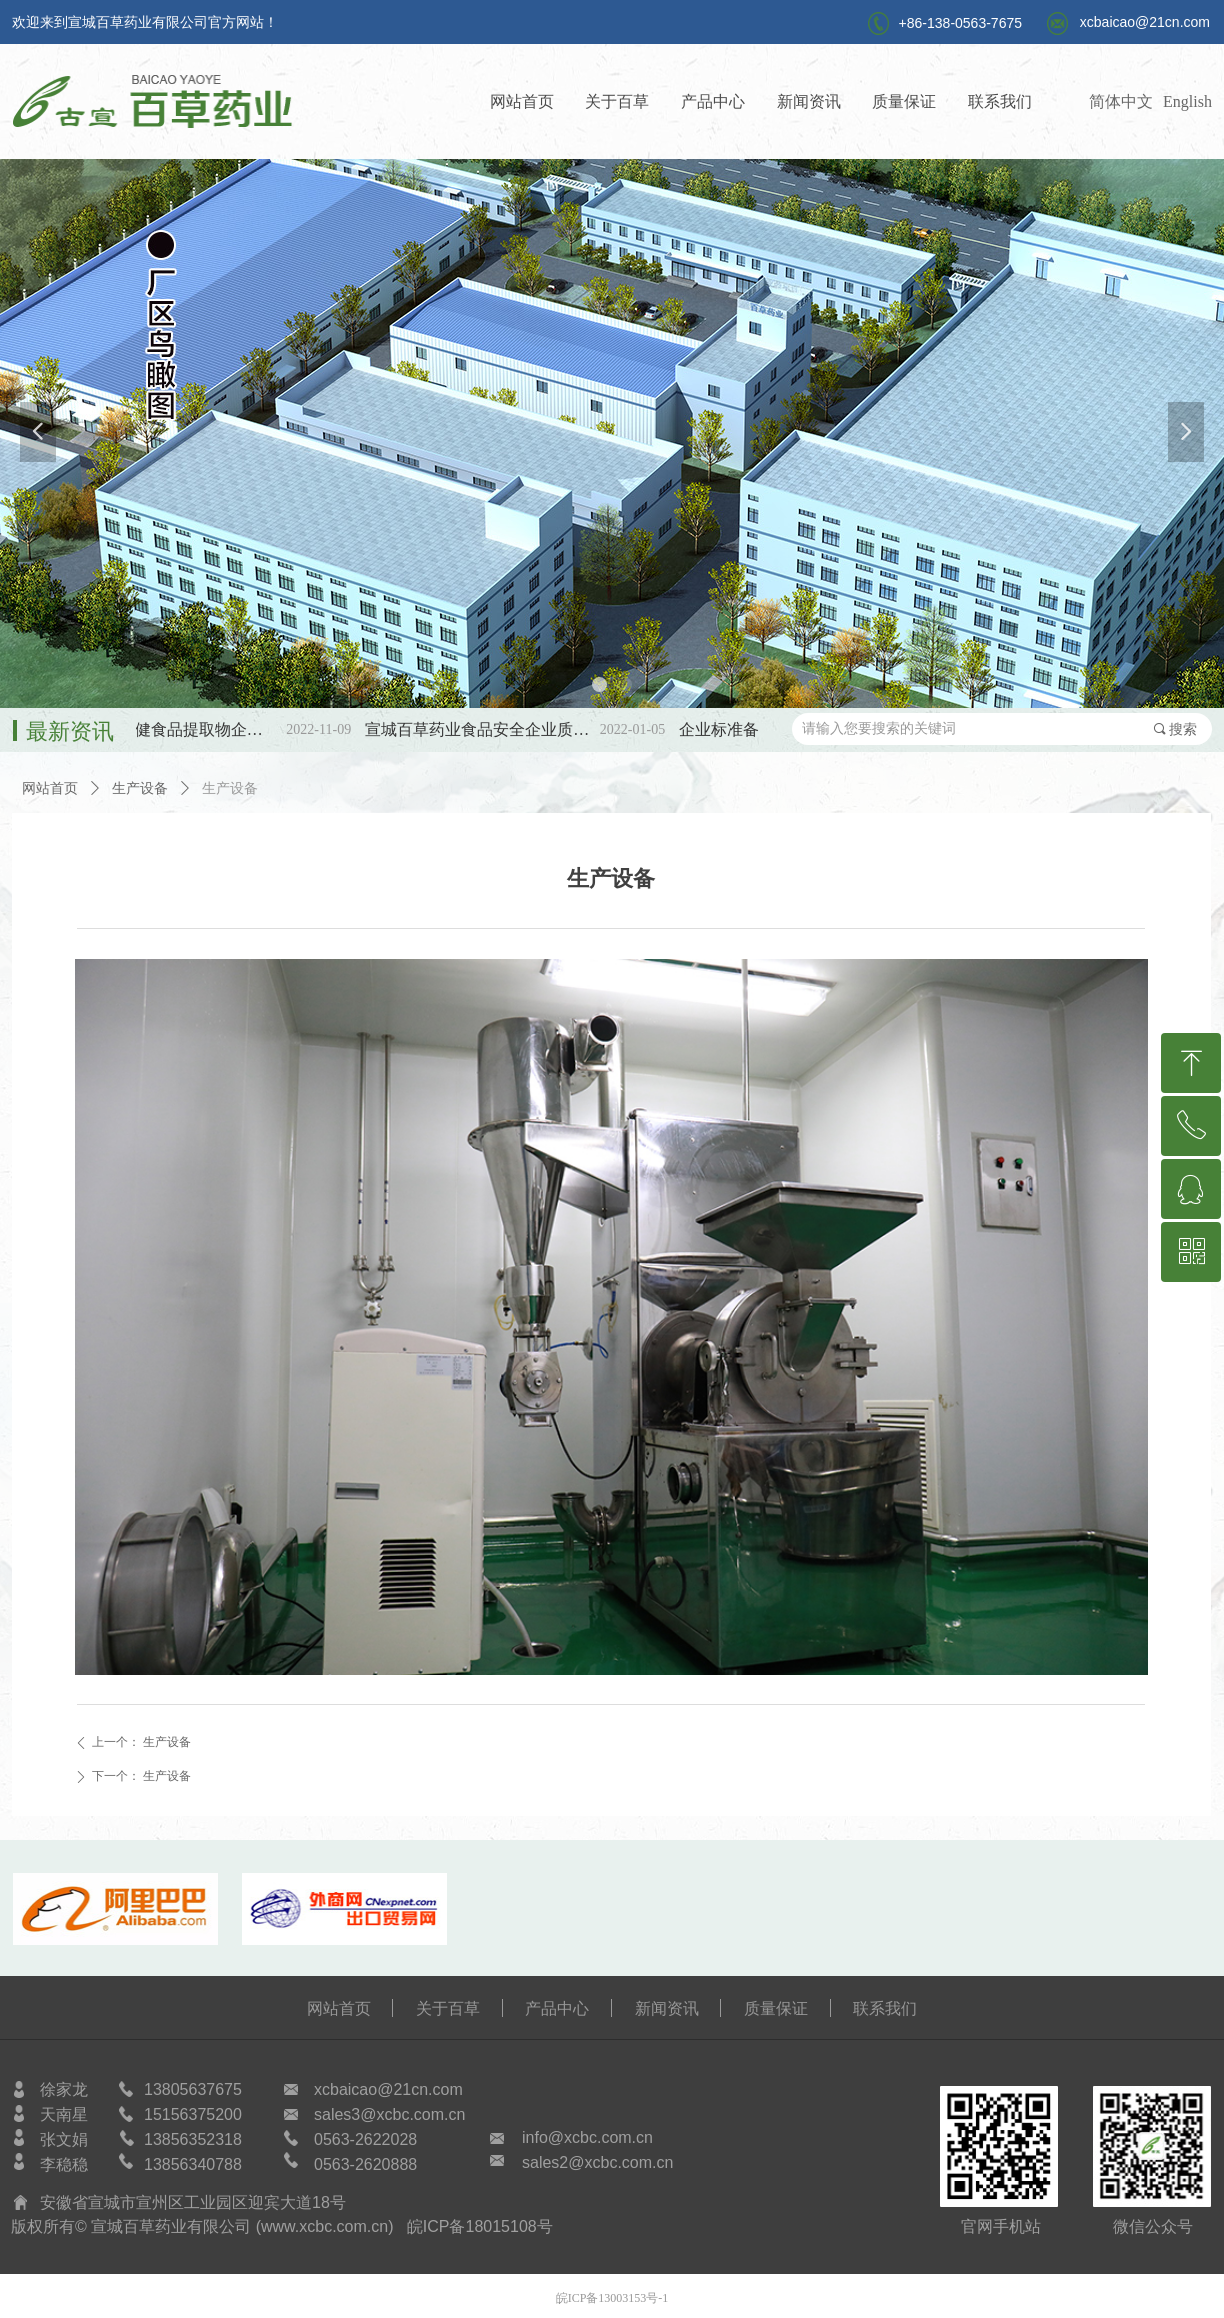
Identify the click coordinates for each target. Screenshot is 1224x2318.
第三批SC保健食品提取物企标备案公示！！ (184, 729)
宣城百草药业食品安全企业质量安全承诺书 (498, 729)
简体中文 (1121, 101)
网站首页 (50, 788)
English (1187, 101)
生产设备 (140, 788)
